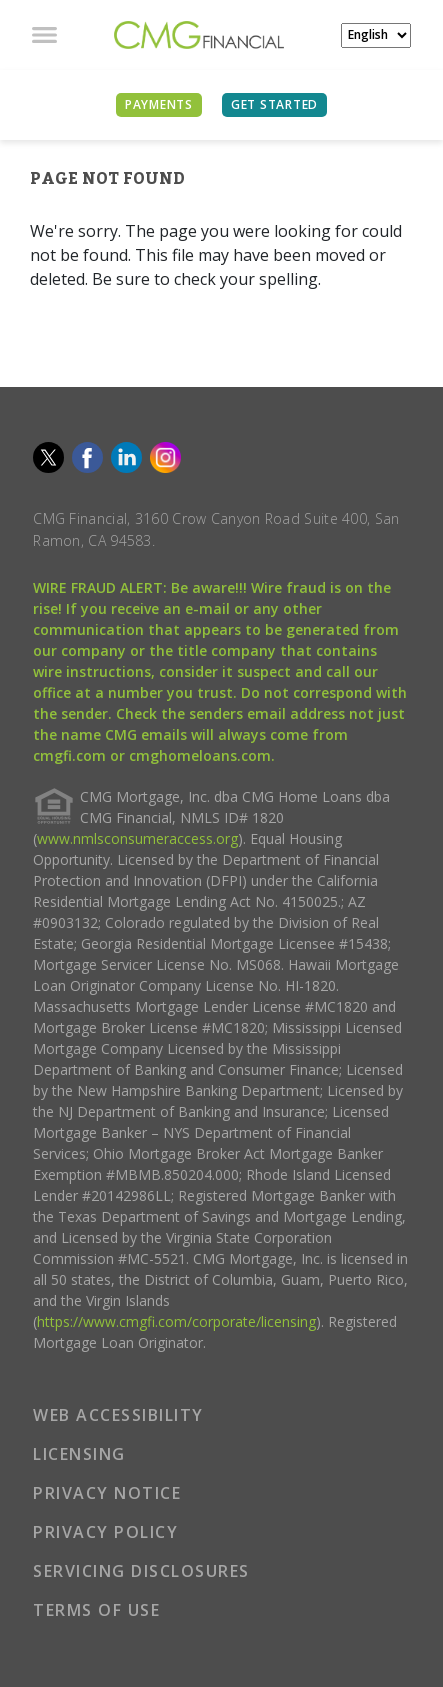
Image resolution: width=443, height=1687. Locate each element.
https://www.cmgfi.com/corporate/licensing (176, 1321)
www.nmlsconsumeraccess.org (137, 838)
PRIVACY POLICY (105, 1532)
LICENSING (79, 1454)
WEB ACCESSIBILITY (118, 1415)
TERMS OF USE (96, 1610)
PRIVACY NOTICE (107, 1493)
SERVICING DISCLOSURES (141, 1571)
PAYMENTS (159, 104)
